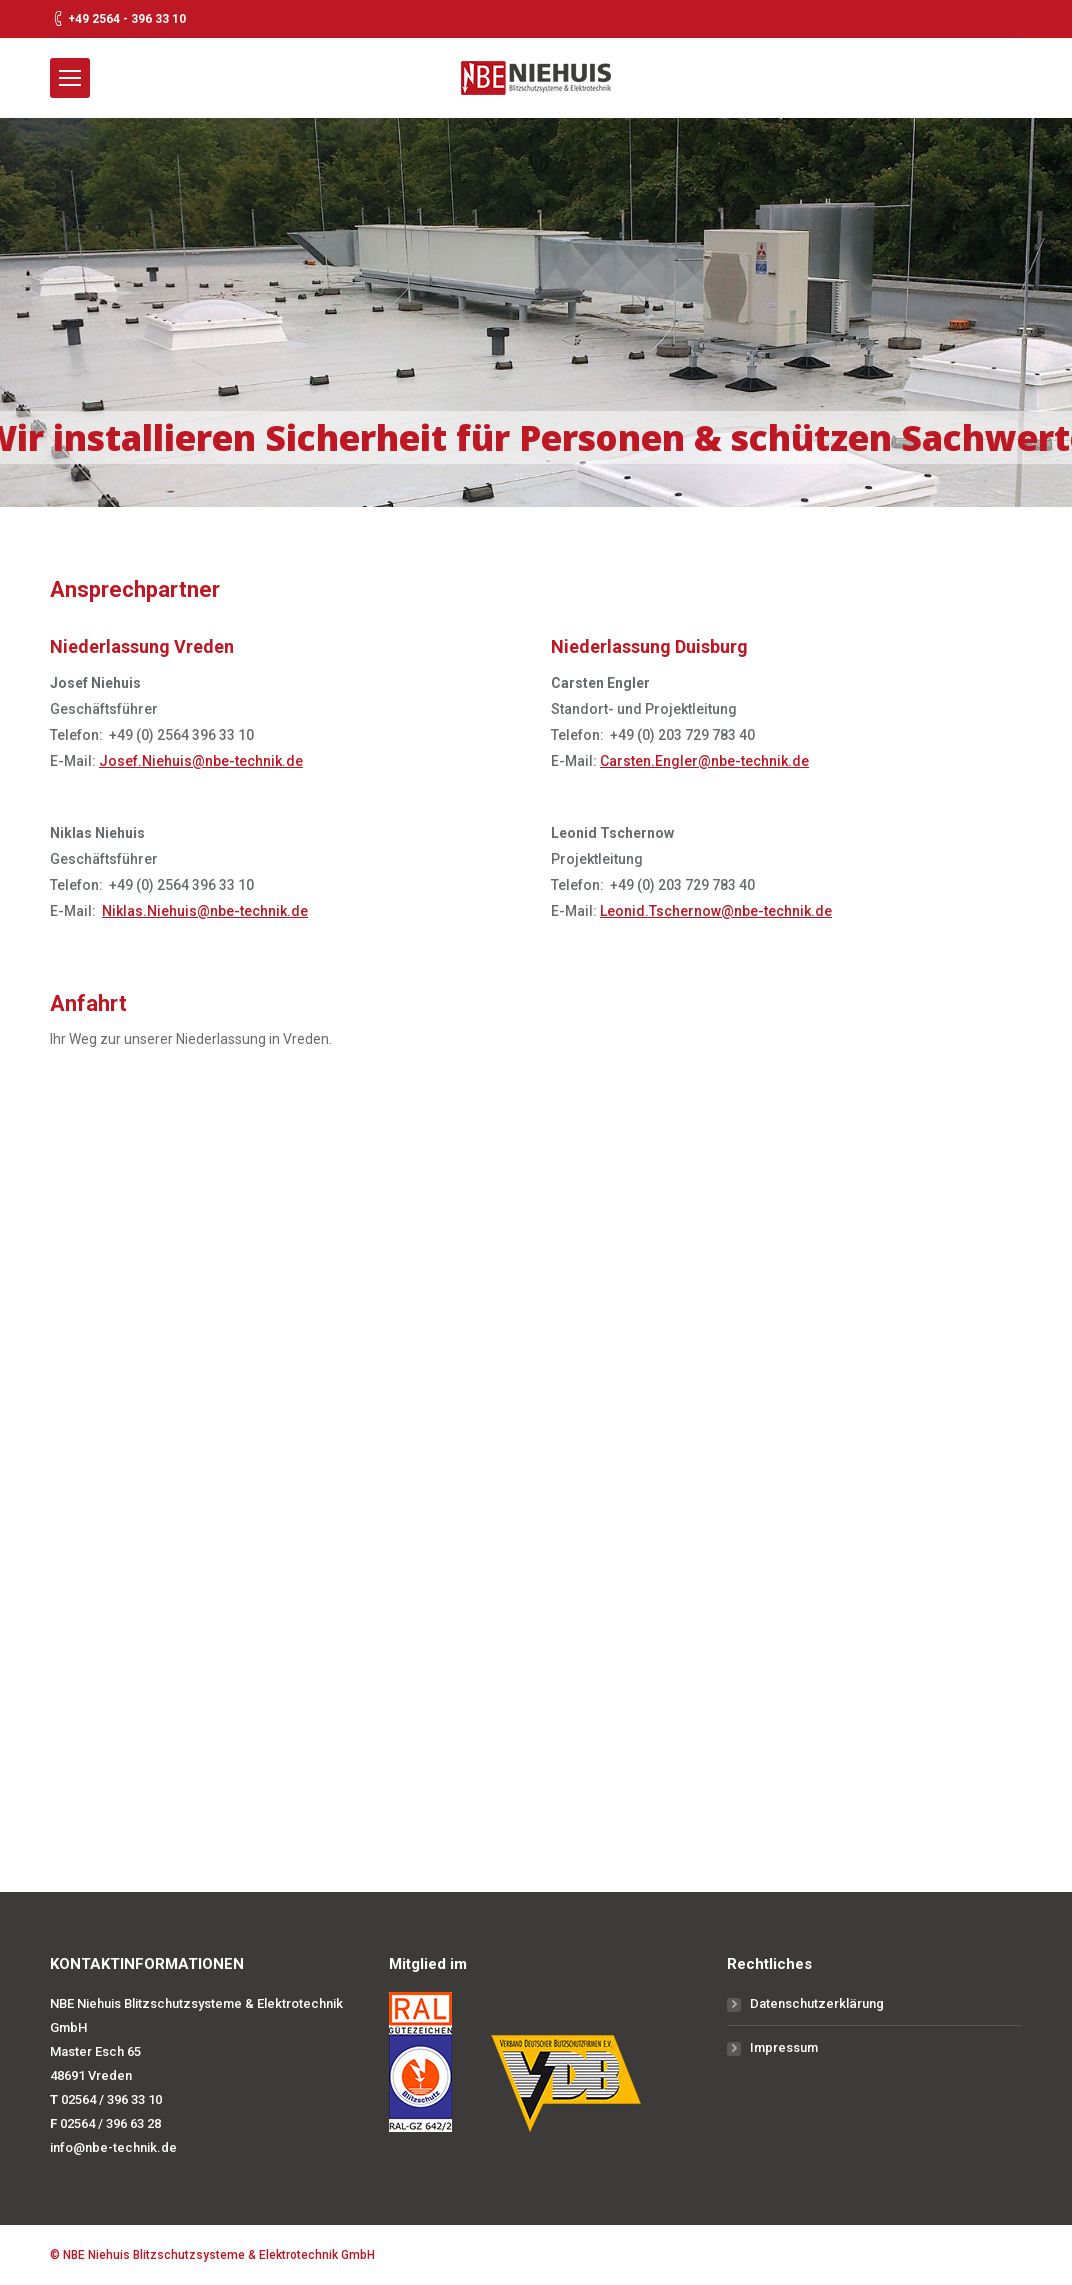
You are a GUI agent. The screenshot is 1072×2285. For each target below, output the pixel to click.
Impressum (784, 2047)
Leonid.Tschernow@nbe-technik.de (716, 911)
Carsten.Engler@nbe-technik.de (704, 761)
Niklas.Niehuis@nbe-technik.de (205, 911)
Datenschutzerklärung (817, 2003)
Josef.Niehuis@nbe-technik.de (201, 761)
